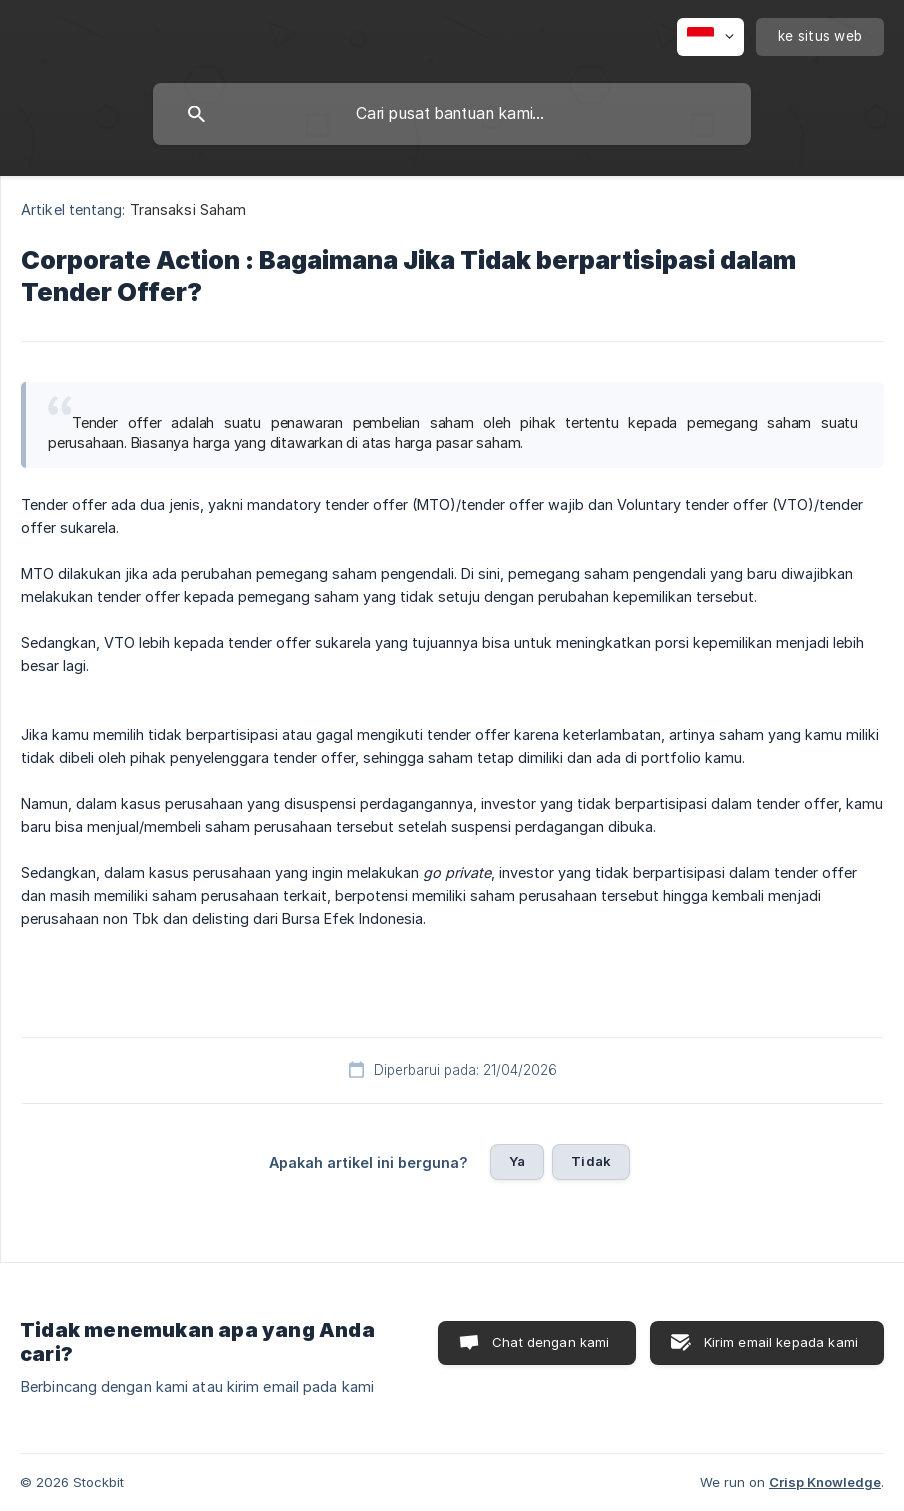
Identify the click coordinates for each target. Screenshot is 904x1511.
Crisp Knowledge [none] (825, 1482)
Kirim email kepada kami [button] (781, 1342)
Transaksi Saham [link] (188, 209)
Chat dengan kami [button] (550, 1342)
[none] (710, 37)
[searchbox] (452, 114)
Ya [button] (517, 1161)
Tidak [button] (591, 1161)
